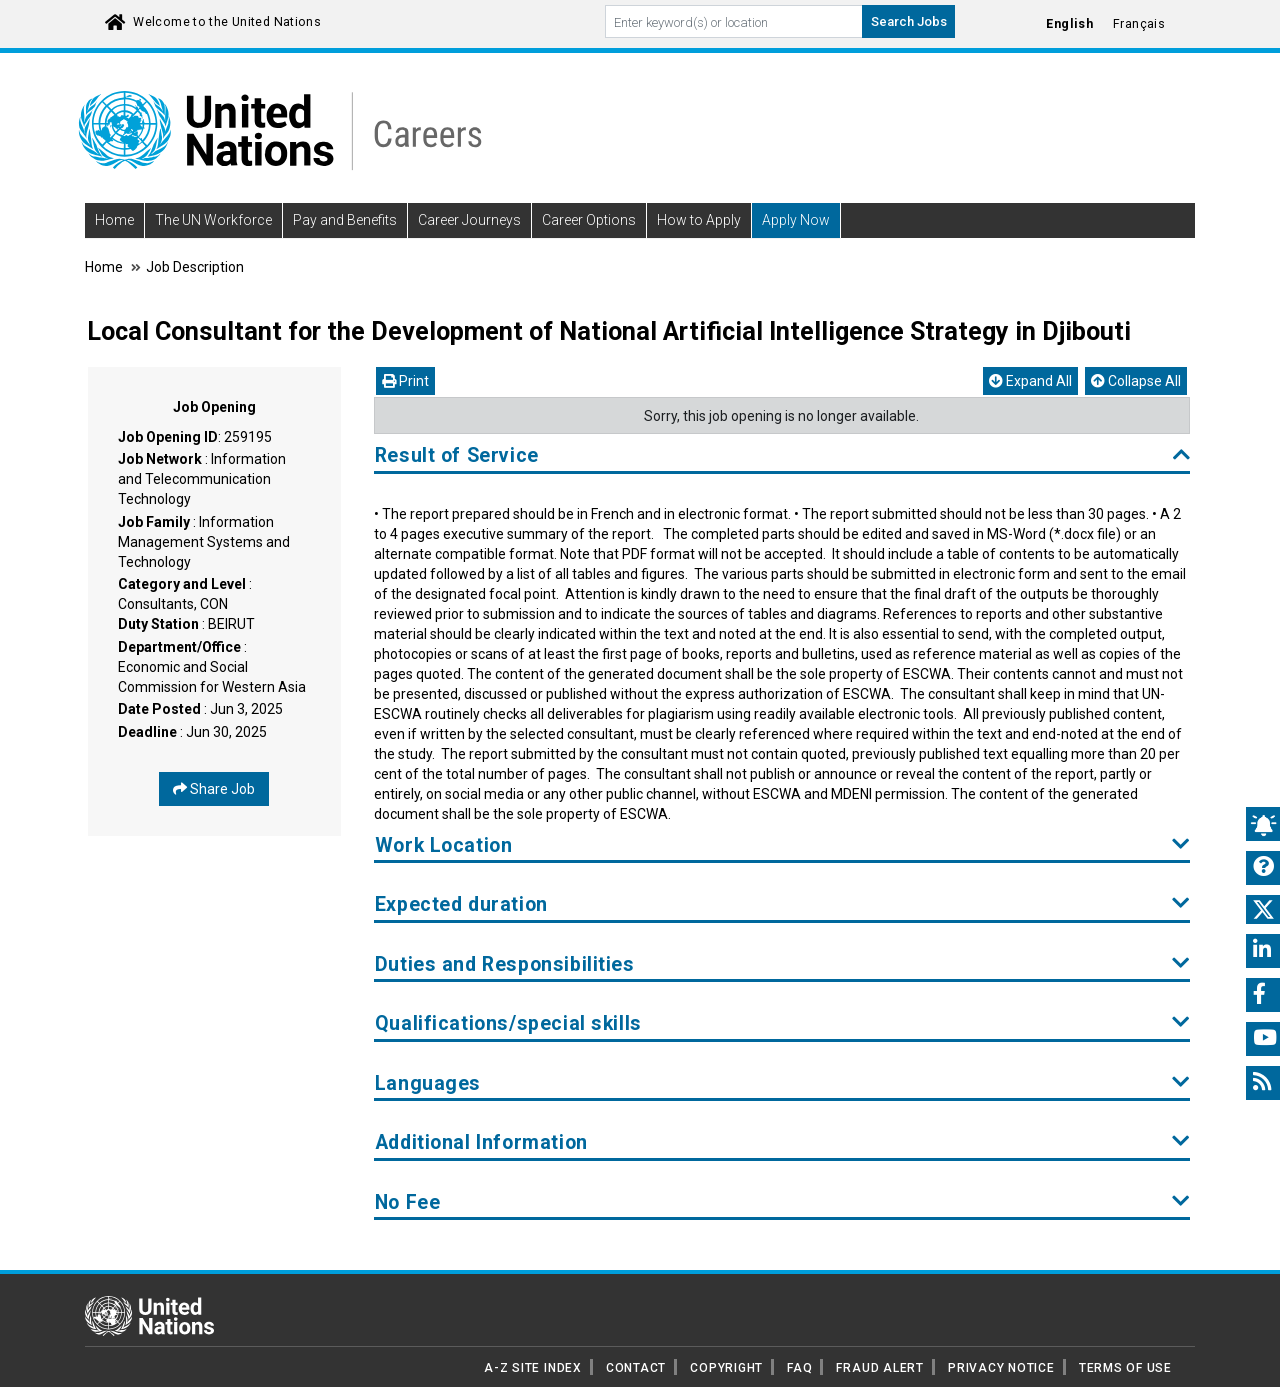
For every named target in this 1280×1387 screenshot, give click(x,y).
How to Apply (699, 220)
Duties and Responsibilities (782, 964)
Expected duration (782, 904)
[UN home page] (149, 1315)
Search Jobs (909, 21)
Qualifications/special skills (782, 1023)
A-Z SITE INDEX (533, 1368)
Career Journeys (469, 220)
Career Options (589, 220)
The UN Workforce (213, 220)
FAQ (799, 1368)
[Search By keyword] (734, 21)
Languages (782, 1083)
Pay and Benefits (345, 220)
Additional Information (782, 1142)
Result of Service (782, 455)
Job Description (195, 267)
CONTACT (636, 1368)
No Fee (782, 1202)
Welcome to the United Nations (227, 22)
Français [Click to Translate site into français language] (1139, 24)
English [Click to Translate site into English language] (1069, 24)
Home (114, 220)
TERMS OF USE (1125, 1368)
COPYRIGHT (726, 1368)
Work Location (782, 845)
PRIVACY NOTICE (1001, 1368)
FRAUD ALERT (879, 1368)
